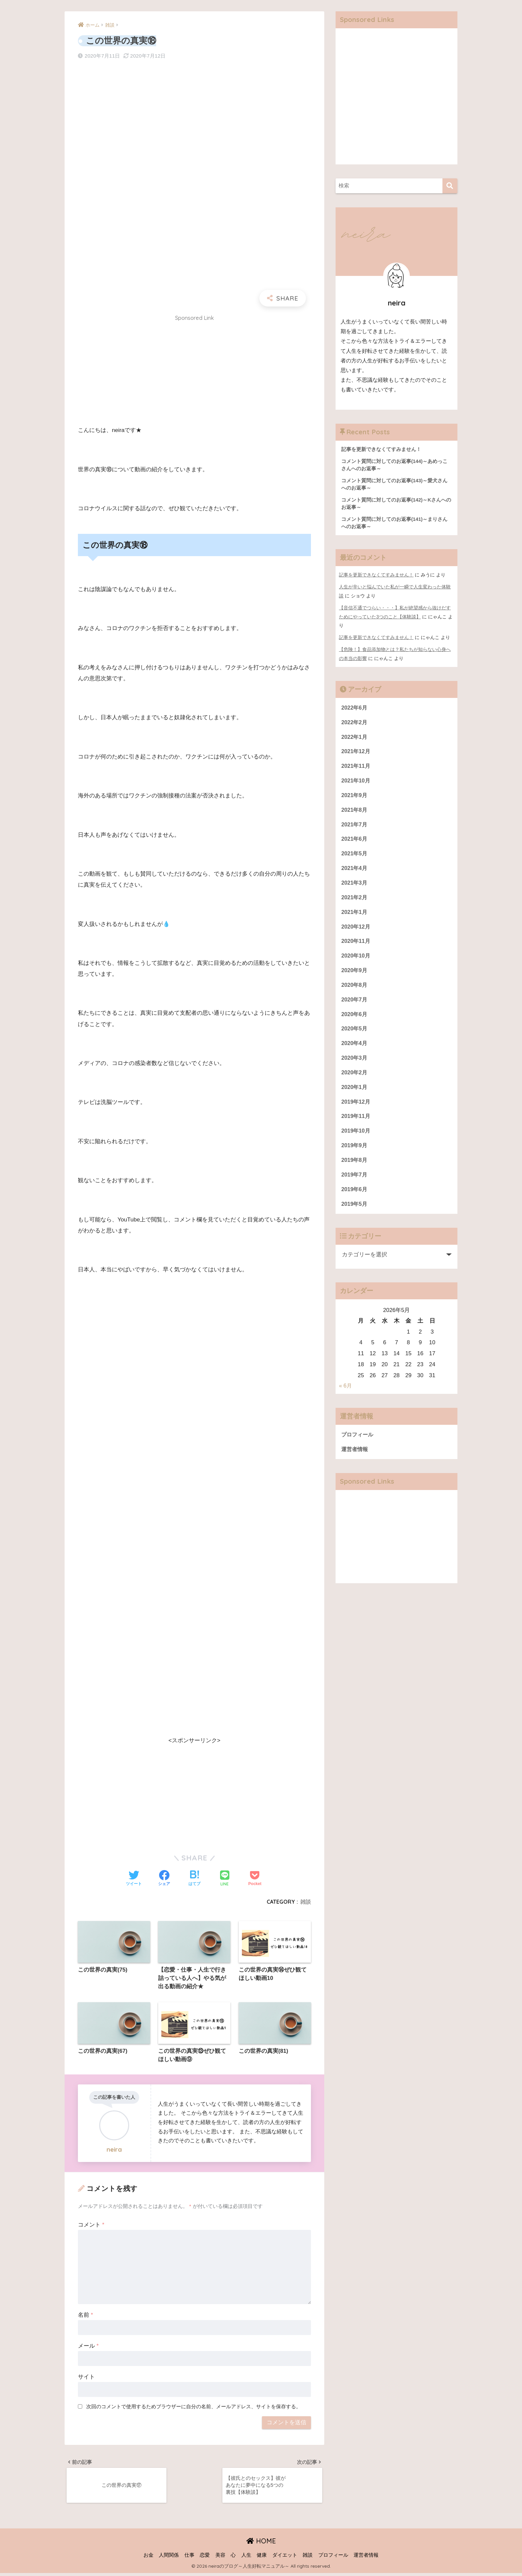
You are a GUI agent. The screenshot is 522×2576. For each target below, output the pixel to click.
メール (88, 2347)
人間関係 (169, 2558)
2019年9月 (354, 1155)
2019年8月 (354, 1170)
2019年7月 (354, 1185)
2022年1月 (354, 739)
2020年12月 (356, 932)
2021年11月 (356, 768)
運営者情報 (355, 1460)
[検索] (449, 185)
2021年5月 (354, 857)
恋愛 (205, 2558)
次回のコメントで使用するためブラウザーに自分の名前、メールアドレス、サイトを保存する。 (193, 2407)
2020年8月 (354, 991)
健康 (262, 2558)
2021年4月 (354, 872)
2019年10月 (356, 1140)
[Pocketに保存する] (254, 1879)
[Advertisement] (194, 372)
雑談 (305, 1901)
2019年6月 (354, 1199)
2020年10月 (356, 962)
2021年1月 (354, 917)
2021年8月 (354, 813)
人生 (246, 2558)
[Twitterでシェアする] (134, 1879)
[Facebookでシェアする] (164, 1879)
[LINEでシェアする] (224, 1879)
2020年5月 (354, 1036)
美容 (220, 2558)
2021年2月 (354, 902)
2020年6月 (354, 1021)
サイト (86, 2378)
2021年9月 (354, 798)
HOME (261, 2544)
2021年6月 (354, 843)
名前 (85, 2316)
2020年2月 (354, 1081)
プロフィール (358, 1445)
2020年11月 (356, 947)
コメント (91, 2226)
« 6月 (345, 1397)
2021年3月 (354, 887)
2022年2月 (354, 724)
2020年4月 (354, 1051)
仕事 (189, 2558)
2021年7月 (354, 828)
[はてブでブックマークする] (194, 1879)
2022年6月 (354, 709)
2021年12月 (356, 753)
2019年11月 (356, 1125)
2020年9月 (354, 976)
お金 (148, 2558)
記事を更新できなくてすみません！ (376, 576)
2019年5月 (354, 1214)
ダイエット (284, 2558)
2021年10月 (356, 783)
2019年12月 (356, 1110)
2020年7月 (354, 1006)
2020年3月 (354, 1066)
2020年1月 (354, 1095)
